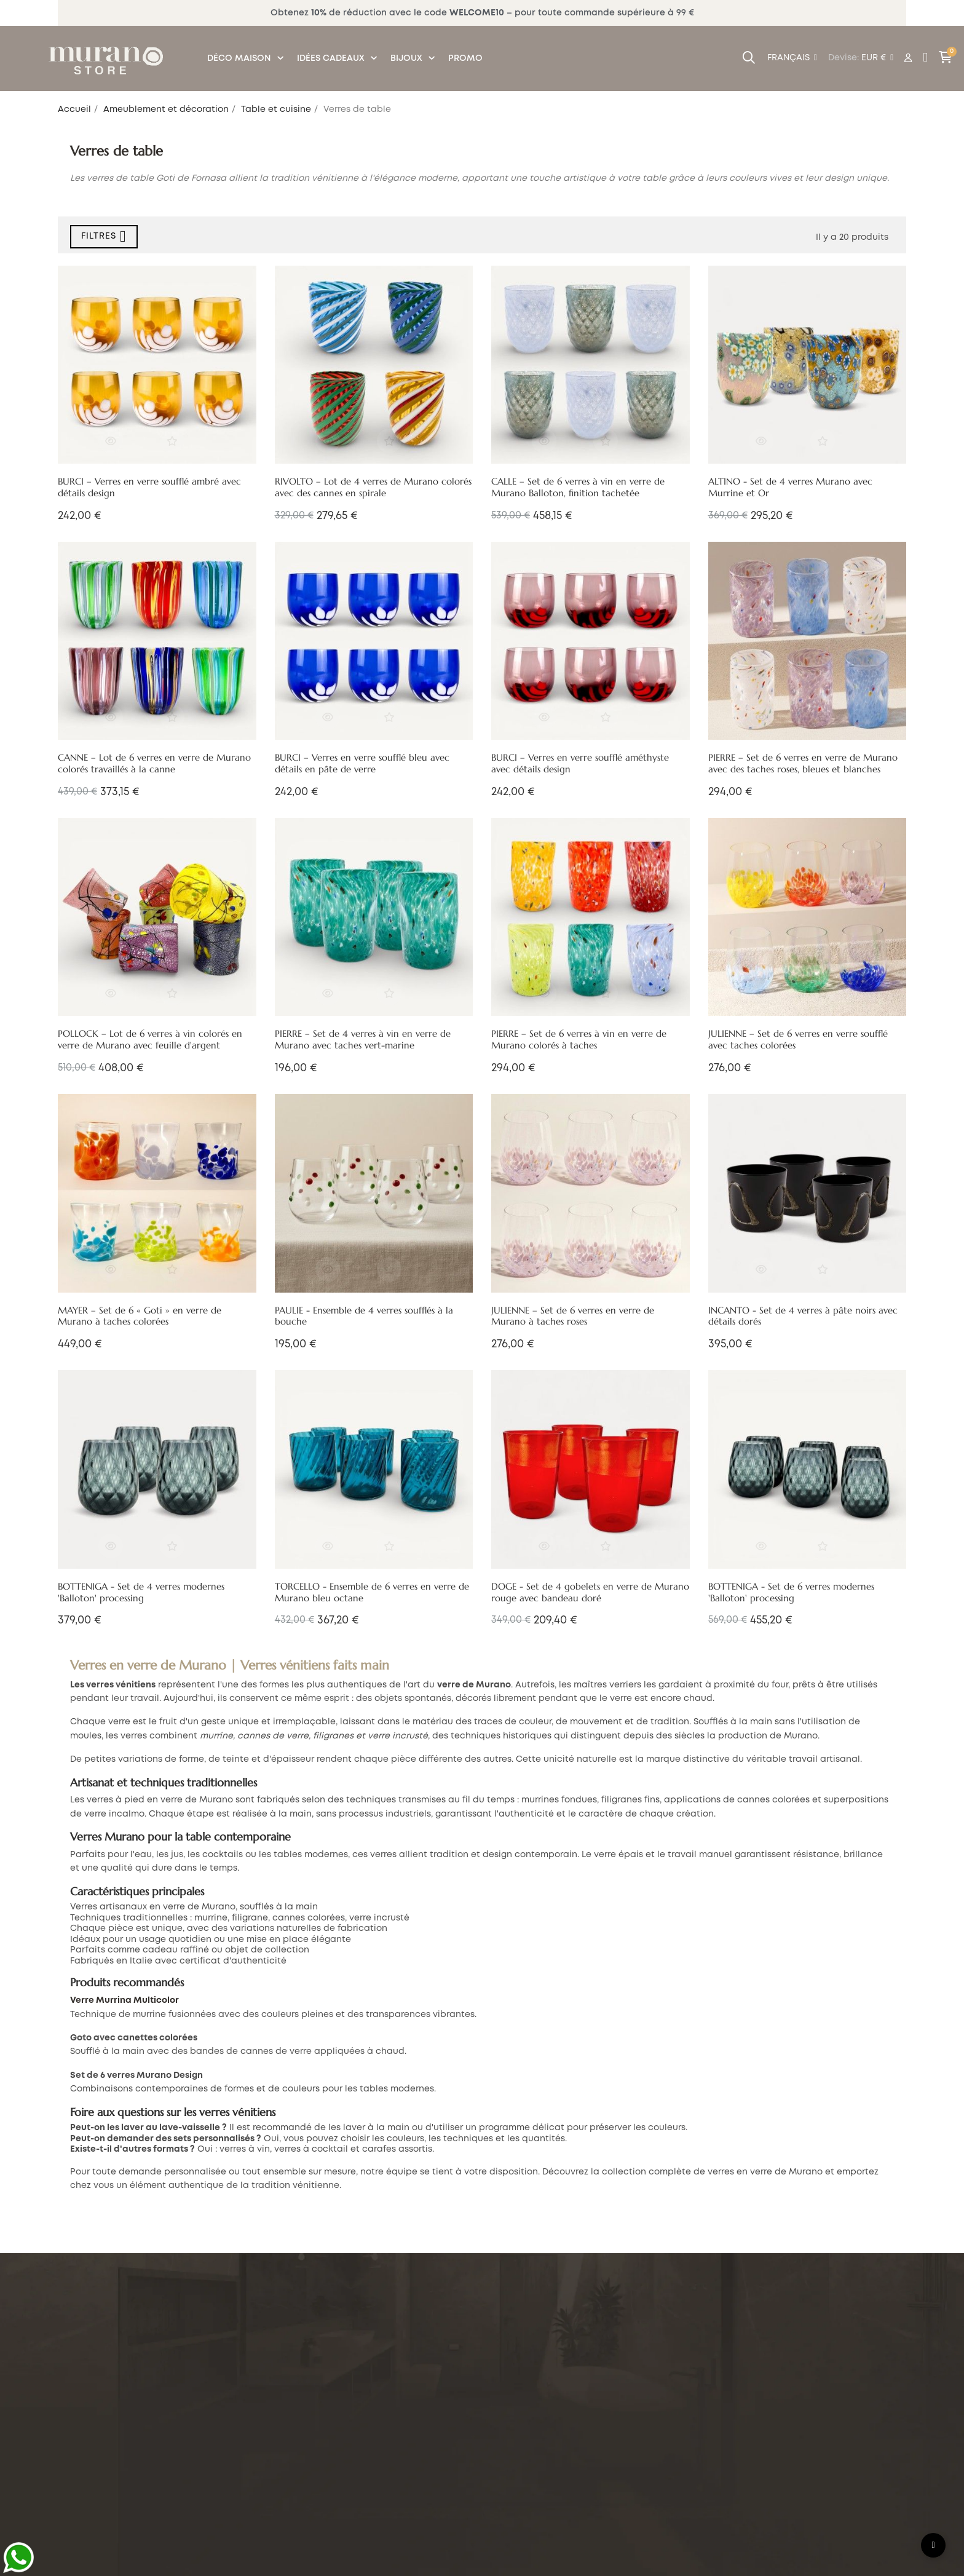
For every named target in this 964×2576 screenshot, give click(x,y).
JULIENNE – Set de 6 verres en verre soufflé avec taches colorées (798, 1039)
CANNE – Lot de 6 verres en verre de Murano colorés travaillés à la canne (154, 763)
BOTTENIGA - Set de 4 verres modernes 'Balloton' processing (141, 1592)
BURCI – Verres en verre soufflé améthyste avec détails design (580, 763)
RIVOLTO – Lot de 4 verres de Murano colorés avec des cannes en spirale (373, 487)
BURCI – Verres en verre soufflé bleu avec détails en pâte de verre (362, 763)
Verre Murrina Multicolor (124, 2000)
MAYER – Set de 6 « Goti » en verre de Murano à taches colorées (139, 1316)
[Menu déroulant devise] (792, 58)
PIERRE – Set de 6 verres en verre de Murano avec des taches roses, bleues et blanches (803, 763)
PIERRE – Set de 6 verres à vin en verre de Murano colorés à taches (578, 1039)
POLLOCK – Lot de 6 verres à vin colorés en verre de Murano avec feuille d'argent (150, 1039)
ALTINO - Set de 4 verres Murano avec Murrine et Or (790, 487)
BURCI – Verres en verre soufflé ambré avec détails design (149, 487)
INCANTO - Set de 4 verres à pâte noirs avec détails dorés (803, 1316)
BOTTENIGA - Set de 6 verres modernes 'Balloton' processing (791, 1592)
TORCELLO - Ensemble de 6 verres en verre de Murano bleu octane (372, 1592)
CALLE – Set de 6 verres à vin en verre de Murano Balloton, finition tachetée (578, 487)
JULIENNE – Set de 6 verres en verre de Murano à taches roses (572, 1316)
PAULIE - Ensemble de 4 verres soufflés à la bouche (364, 1316)
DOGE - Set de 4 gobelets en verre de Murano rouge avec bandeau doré (590, 1592)
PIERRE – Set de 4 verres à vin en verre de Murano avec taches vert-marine (363, 1039)
